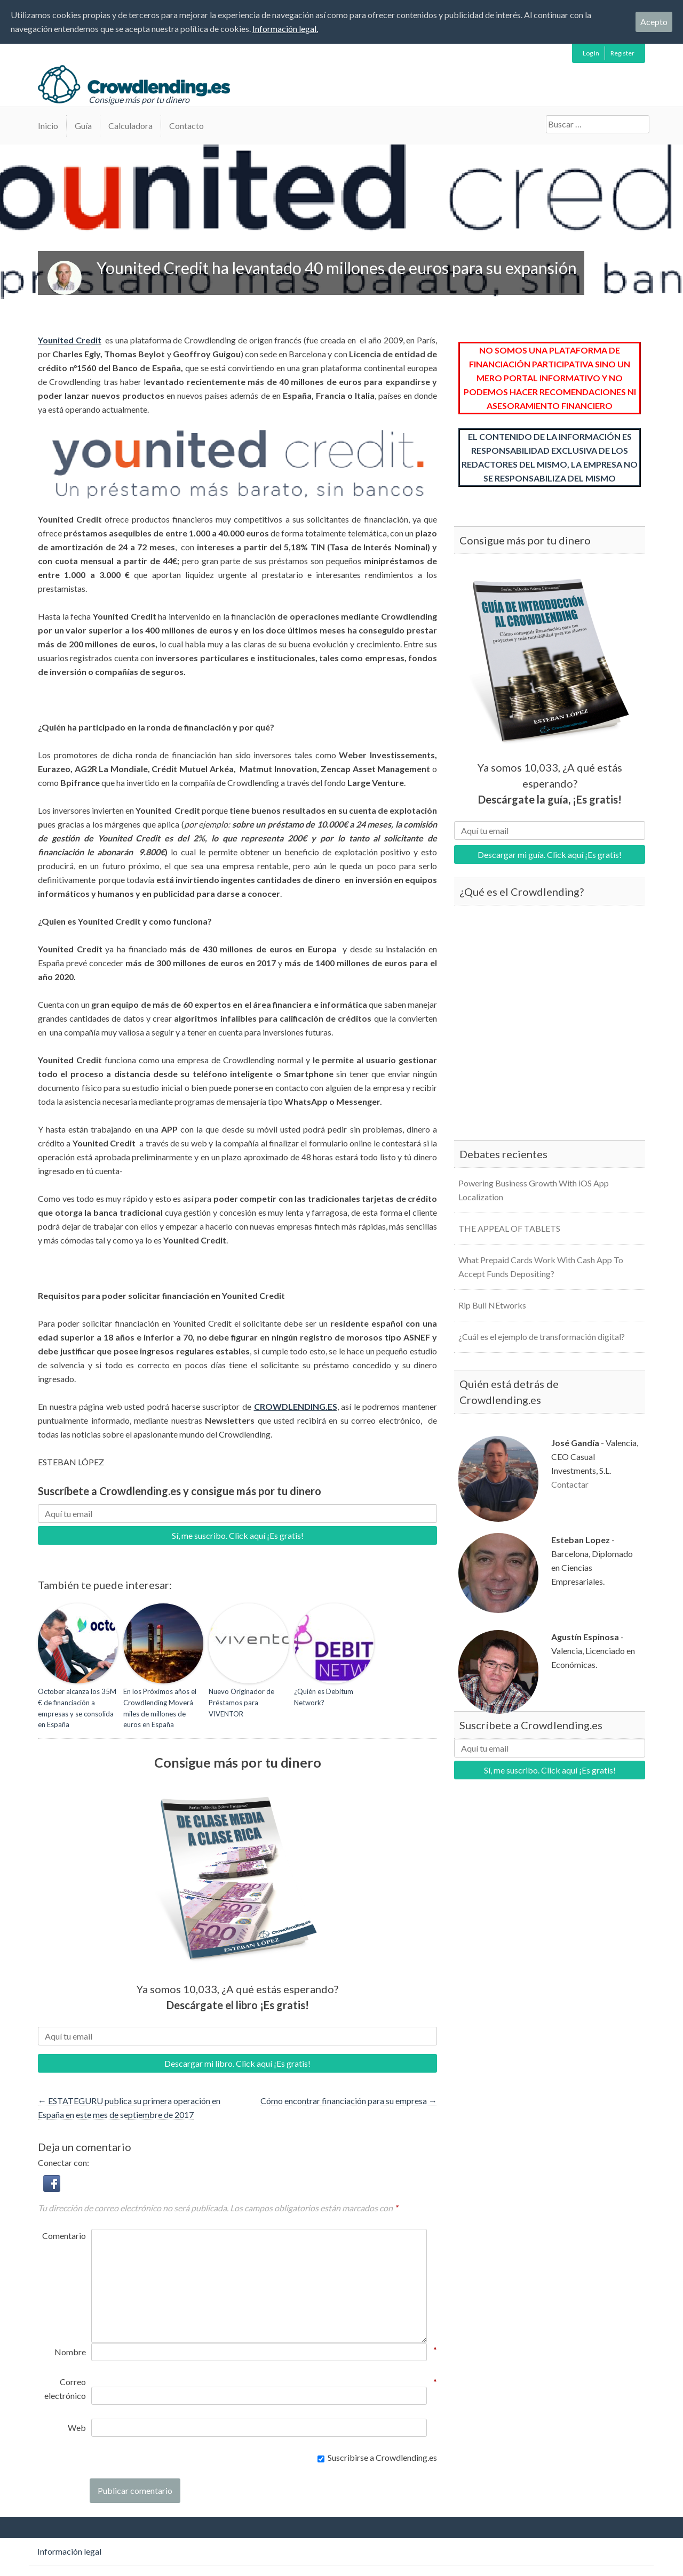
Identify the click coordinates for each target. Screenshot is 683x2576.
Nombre (70, 2351)
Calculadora (130, 126)
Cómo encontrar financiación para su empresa (348, 2101)
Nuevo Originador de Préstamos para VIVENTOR (241, 1702)
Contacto (186, 126)
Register (622, 53)
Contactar (570, 1484)
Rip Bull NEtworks (492, 1305)
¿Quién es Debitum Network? (323, 1697)
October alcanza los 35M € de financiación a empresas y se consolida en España (77, 1708)
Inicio (48, 126)
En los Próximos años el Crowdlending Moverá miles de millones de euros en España (159, 1708)
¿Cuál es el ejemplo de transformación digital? (541, 1336)
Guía (83, 126)
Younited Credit (69, 340)
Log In (591, 53)
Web (77, 2427)
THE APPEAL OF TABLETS (509, 1228)
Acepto (654, 22)
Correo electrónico (65, 2388)
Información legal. (285, 28)
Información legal (69, 2551)
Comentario (64, 2235)
